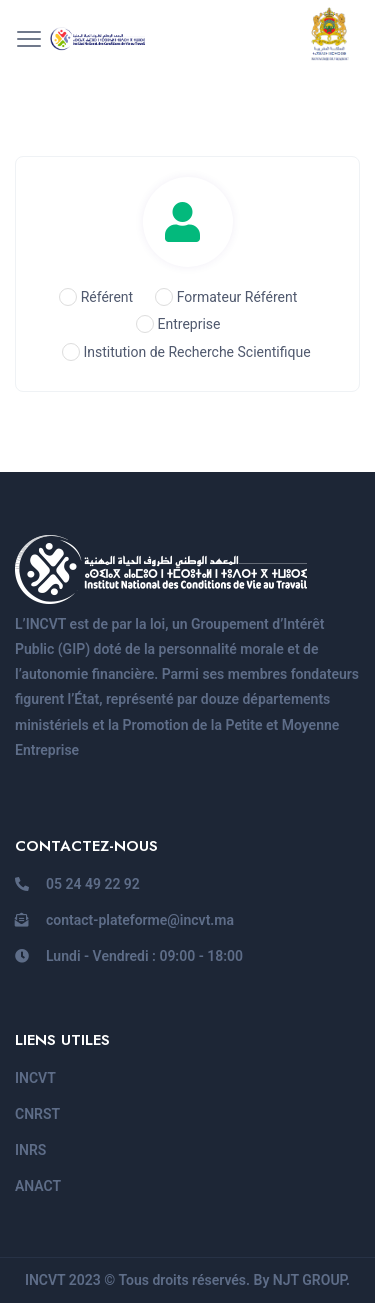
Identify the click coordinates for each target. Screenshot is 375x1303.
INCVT (35, 1078)
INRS (30, 1150)
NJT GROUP (309, 1280)
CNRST (37, 1114)
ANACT (38, 1186)
